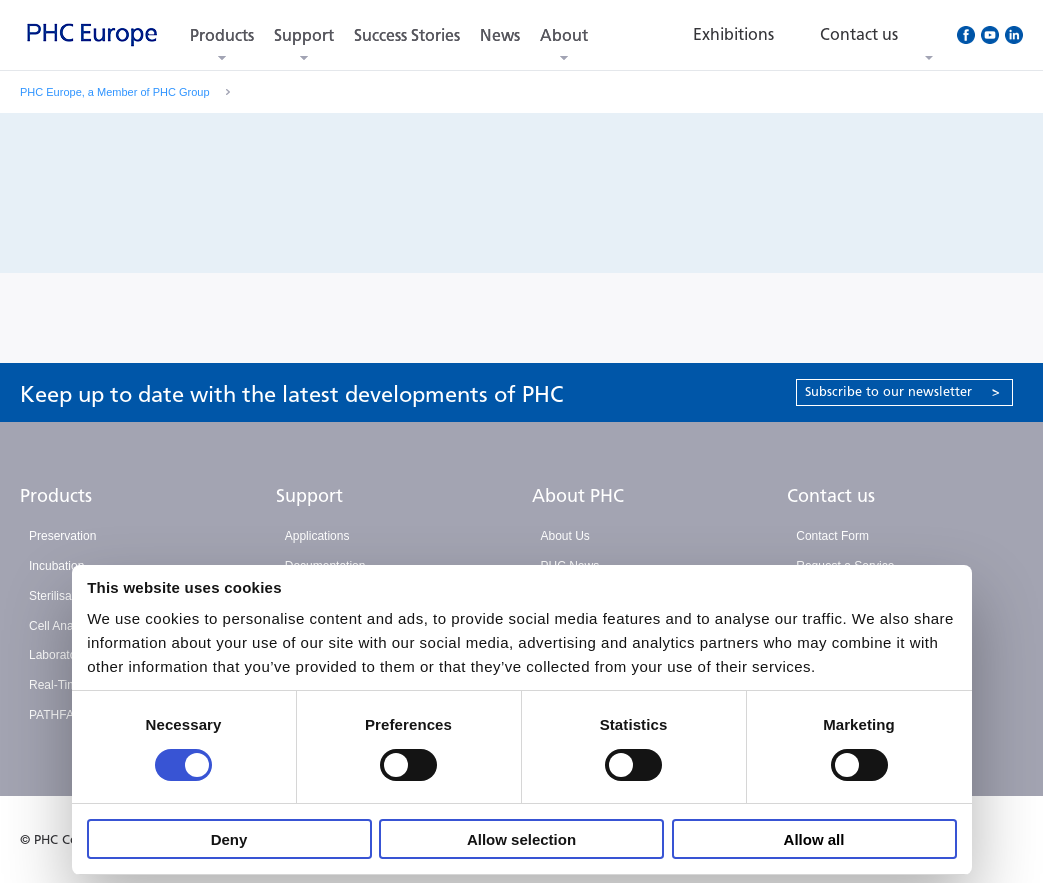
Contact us (831, 496)
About (564, 35)
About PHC (578, 496)
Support (304, 35)
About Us (565, 536)
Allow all (814, 839)
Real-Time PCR (71, 685)
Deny (229, 839)
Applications (317, 536)
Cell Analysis (63, 626)
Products (222, 35)
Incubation (56, 566)
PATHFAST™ (65, 715)
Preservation (62, 536)
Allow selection (521, 839)
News (500, 35)
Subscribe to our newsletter (902, 391)
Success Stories (407, 35)
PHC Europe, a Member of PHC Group (115, 92)
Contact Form (832, 536)
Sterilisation (60, 596)
